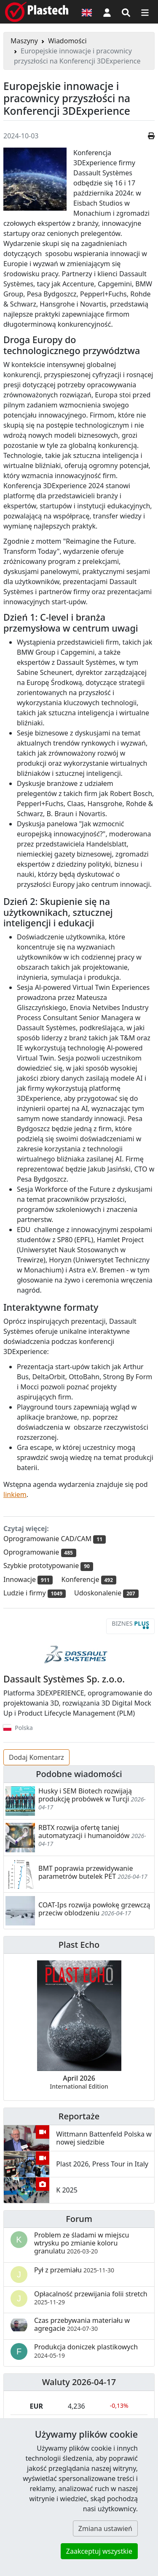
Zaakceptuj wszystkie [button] (99, 2551)
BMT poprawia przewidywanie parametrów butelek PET (85, 1872)
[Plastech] (36, 12)
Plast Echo (79, 1944)
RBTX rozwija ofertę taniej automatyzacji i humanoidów (83, 1831)
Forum (79, 2218)
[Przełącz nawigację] (145, 12)
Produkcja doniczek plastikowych (86, 2350)
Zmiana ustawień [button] (105, 2528)
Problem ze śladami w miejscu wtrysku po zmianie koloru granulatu (81, 2243)
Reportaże (79, 2116)
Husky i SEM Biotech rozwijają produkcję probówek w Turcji (85, 1795)
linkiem (15, 1494)
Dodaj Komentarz (36, 1757)
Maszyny (24, 40)
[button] (107, 12)
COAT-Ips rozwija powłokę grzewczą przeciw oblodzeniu (94, 1908)
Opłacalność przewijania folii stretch (90, 2297)
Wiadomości (67, 40)
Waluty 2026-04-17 (79, 2382)
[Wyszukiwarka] (126, 12)
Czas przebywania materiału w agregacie (82, 2324)
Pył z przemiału (74, 2269)
